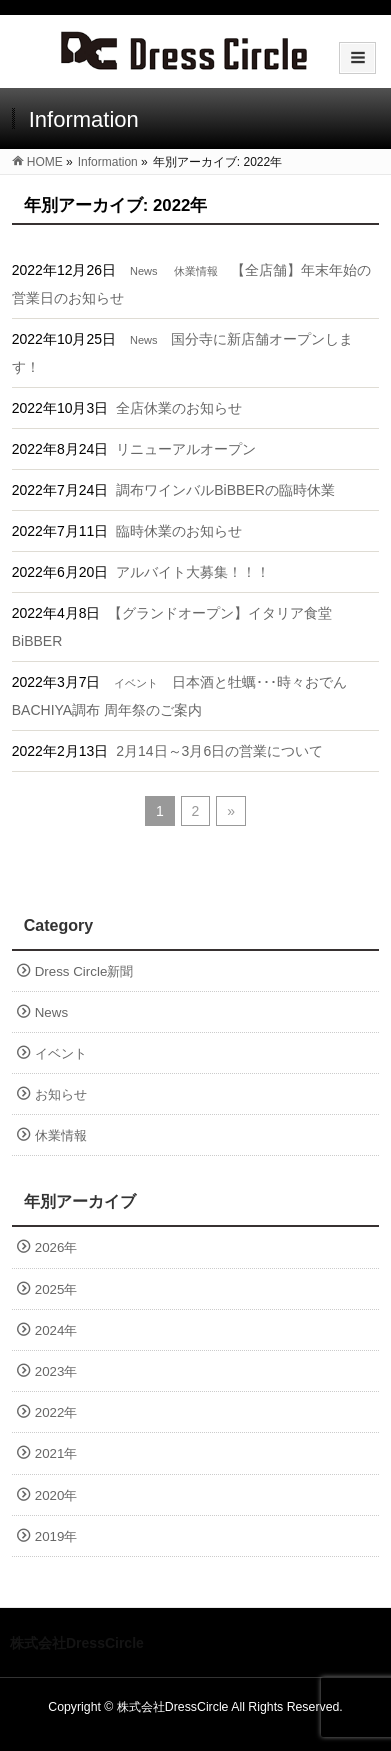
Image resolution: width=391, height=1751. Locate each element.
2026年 (56, 1247)
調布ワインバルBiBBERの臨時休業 (225, 490)
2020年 (56, 1495)
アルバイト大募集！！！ (193, 572)
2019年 (56, 1536)
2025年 (56, 1289)
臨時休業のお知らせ (179, 531)
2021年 (56, 1453)
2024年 (56, 1330)
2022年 (56, 1412)
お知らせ (61, 1094)
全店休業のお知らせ (179, 408)
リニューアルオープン (186, 449)
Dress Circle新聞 (84, 971)
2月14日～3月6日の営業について (219, 751)
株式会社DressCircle (173, 1707)
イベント (136, 683)
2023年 (56, 1371)
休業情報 (196, 271)
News (144, 271)
